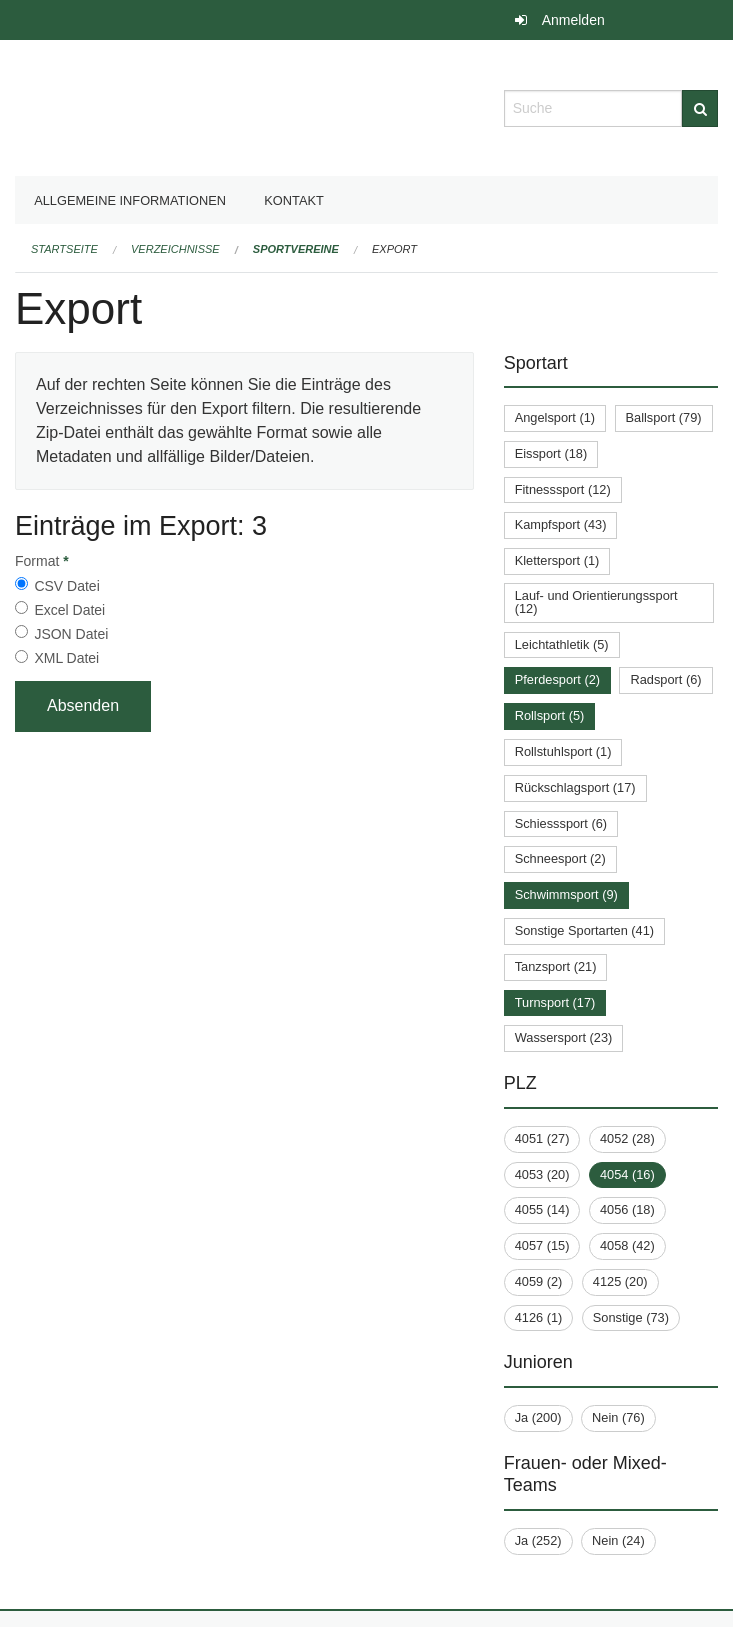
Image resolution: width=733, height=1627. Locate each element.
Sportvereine (296, 249)
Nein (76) (618, 1417)
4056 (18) (627, 1209)
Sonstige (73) (631, 1317)
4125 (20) (620, 1281)
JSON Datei (71, 634)
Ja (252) (538, 1540)
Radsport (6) (665, 679)
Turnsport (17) (555, 1002)
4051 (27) (542, 1138)
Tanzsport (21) (556, 966)
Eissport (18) (551, 453)
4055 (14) (542, 1209)
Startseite (64, 249)
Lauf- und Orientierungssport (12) (596, 602)
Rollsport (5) (550, 715)
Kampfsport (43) (561, 524)
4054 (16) (627, 1174)
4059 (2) (539, 1281)
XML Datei (66, 658)
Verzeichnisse (175, 249)
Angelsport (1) (555, 417)
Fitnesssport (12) (563, 489)
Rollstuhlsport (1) (563, 751)
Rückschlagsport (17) (575, 787)
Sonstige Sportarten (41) (584, 930)
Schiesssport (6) (561, 823)
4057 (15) (542, 1245)
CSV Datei (66, 586)
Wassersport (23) (564, 1037)
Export (394, 249)
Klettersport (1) (557, 560)
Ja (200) (538, 1417)
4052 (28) (627, 1138)
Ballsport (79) (664, 417)
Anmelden (573, 20)
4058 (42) (627, 1245)
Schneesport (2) (560, 858)
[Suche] (700, 108)
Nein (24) (618, 1540)
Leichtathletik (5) (562, 644)
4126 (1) (539, 1317)
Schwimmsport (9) (566, 894)
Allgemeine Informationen (130, 200)
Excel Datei (69, 610)
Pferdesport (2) (557, 679)
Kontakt (294, 200)
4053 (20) (542, 1174)
